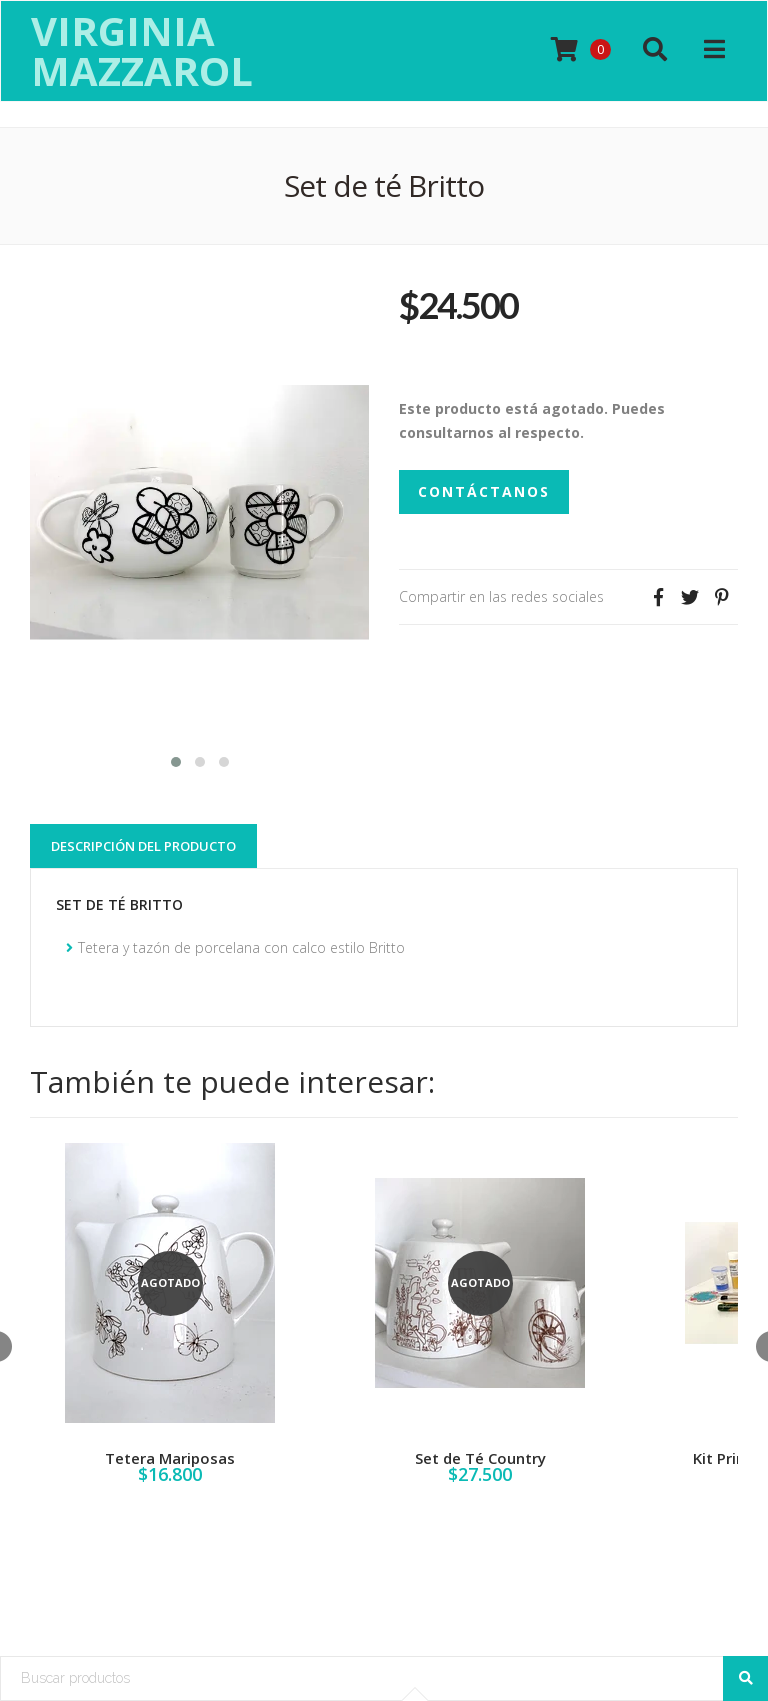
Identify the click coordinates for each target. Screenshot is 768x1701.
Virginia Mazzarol (142, 51)
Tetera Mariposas (170, 1458)
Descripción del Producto (143, 846)
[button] (176, 759)
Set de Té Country (480, 1458)
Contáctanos (484, 491)
